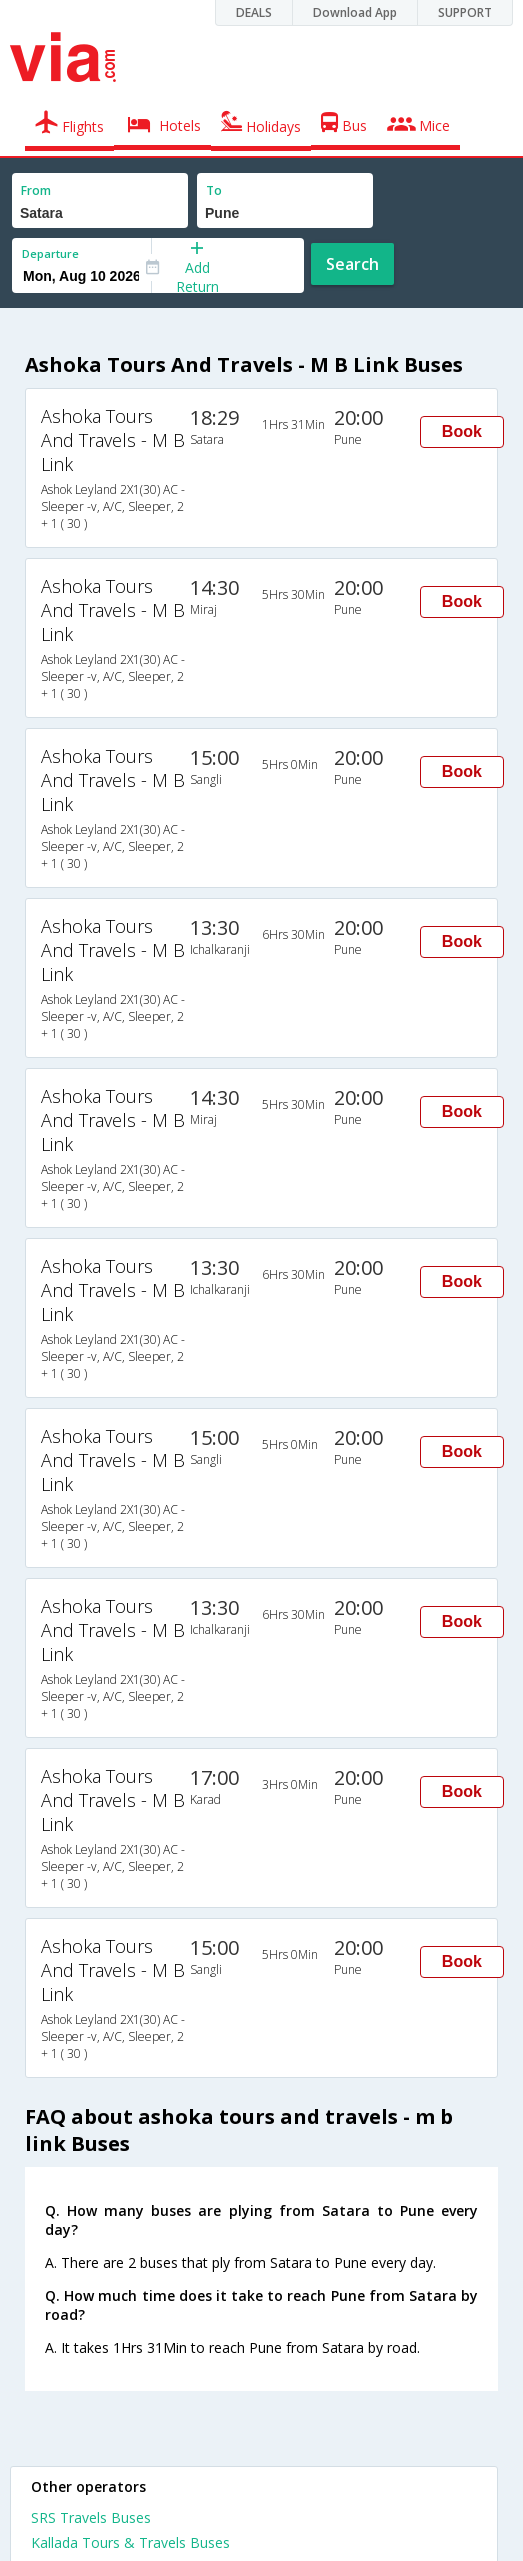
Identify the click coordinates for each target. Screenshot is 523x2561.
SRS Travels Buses (91, 2517)
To (214, 190)
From (36, 190)
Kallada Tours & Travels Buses (130, 2542)
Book (462, 431)
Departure (50, 253)
